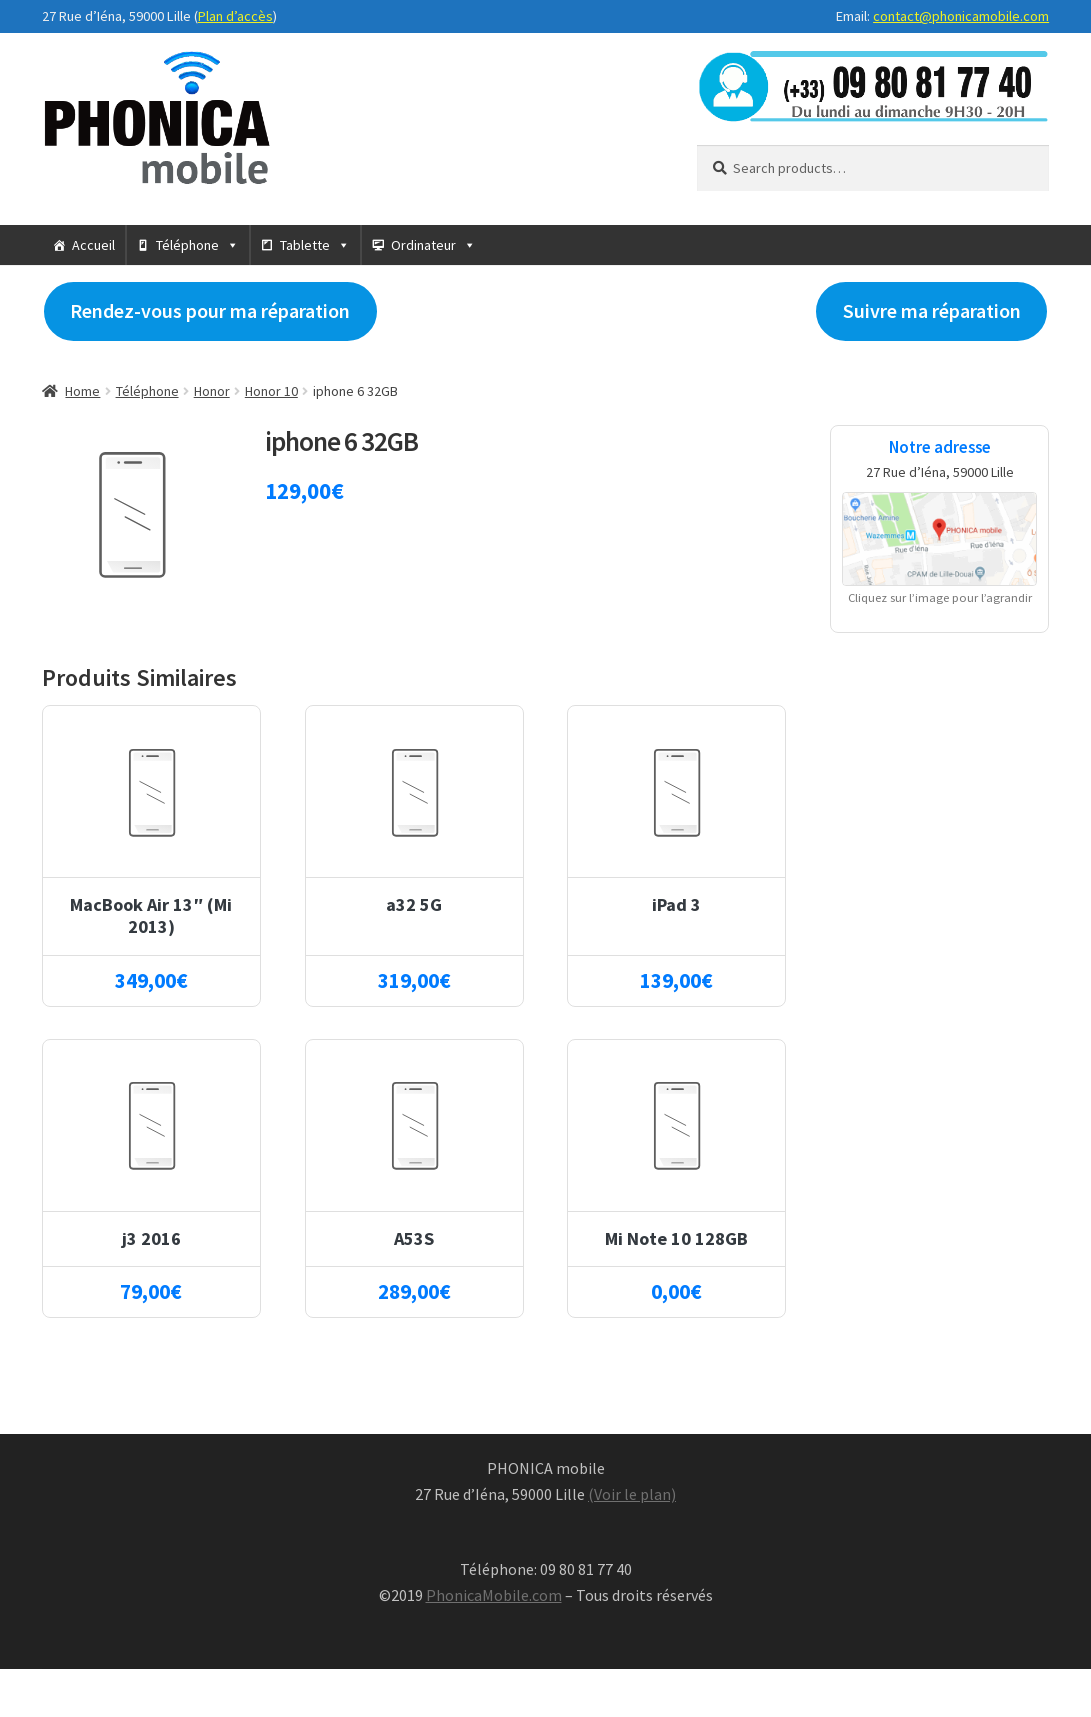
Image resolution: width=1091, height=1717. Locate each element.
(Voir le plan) (632, 1494)
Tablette (305, 245)
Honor (212, 391)
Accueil (93, 245)
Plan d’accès (235, 16)
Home (82, 391)
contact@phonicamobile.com (961, 16)
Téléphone (187, 245)
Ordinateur (423, 245)
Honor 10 (271, 391)
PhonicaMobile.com (494, 1595)
